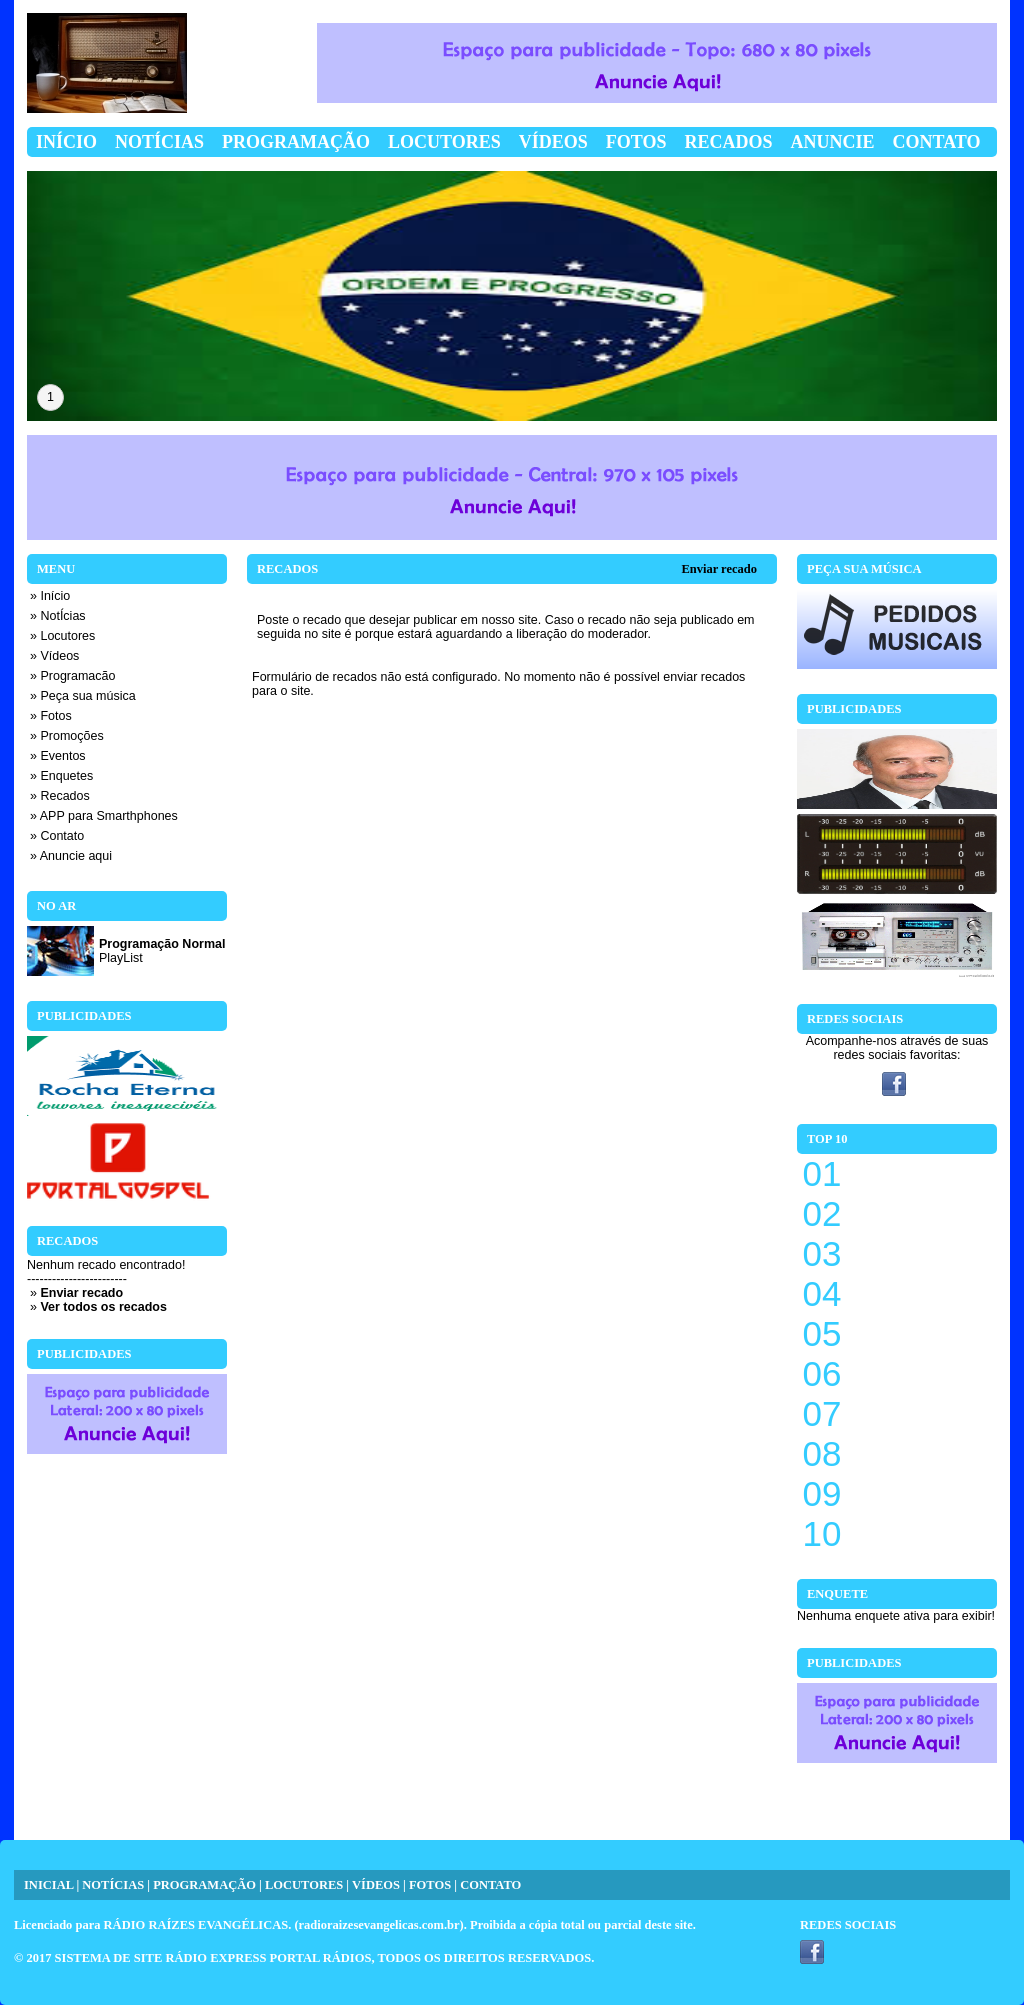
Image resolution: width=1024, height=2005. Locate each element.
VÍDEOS (376, 1885)
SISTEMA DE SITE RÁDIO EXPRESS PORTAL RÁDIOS (213, 1958)
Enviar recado (719, 569)
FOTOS (430, 1885)
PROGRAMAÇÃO (204, 1885)
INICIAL (48, 1885)
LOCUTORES (304, 1885)
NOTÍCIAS (113, 1885)
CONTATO (490, 1885)
